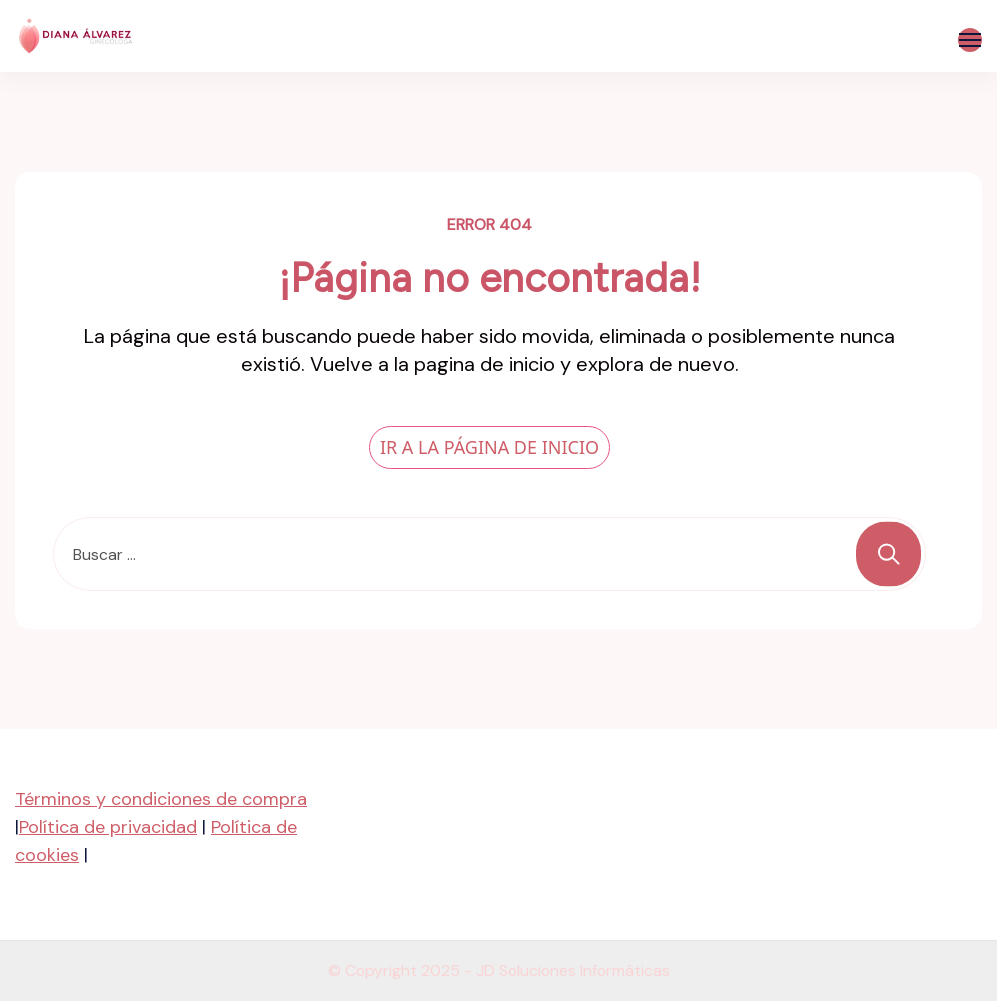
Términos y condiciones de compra (161, 799)
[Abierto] (970, 40)
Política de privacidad (108, 827)
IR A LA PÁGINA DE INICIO (489, 447)
